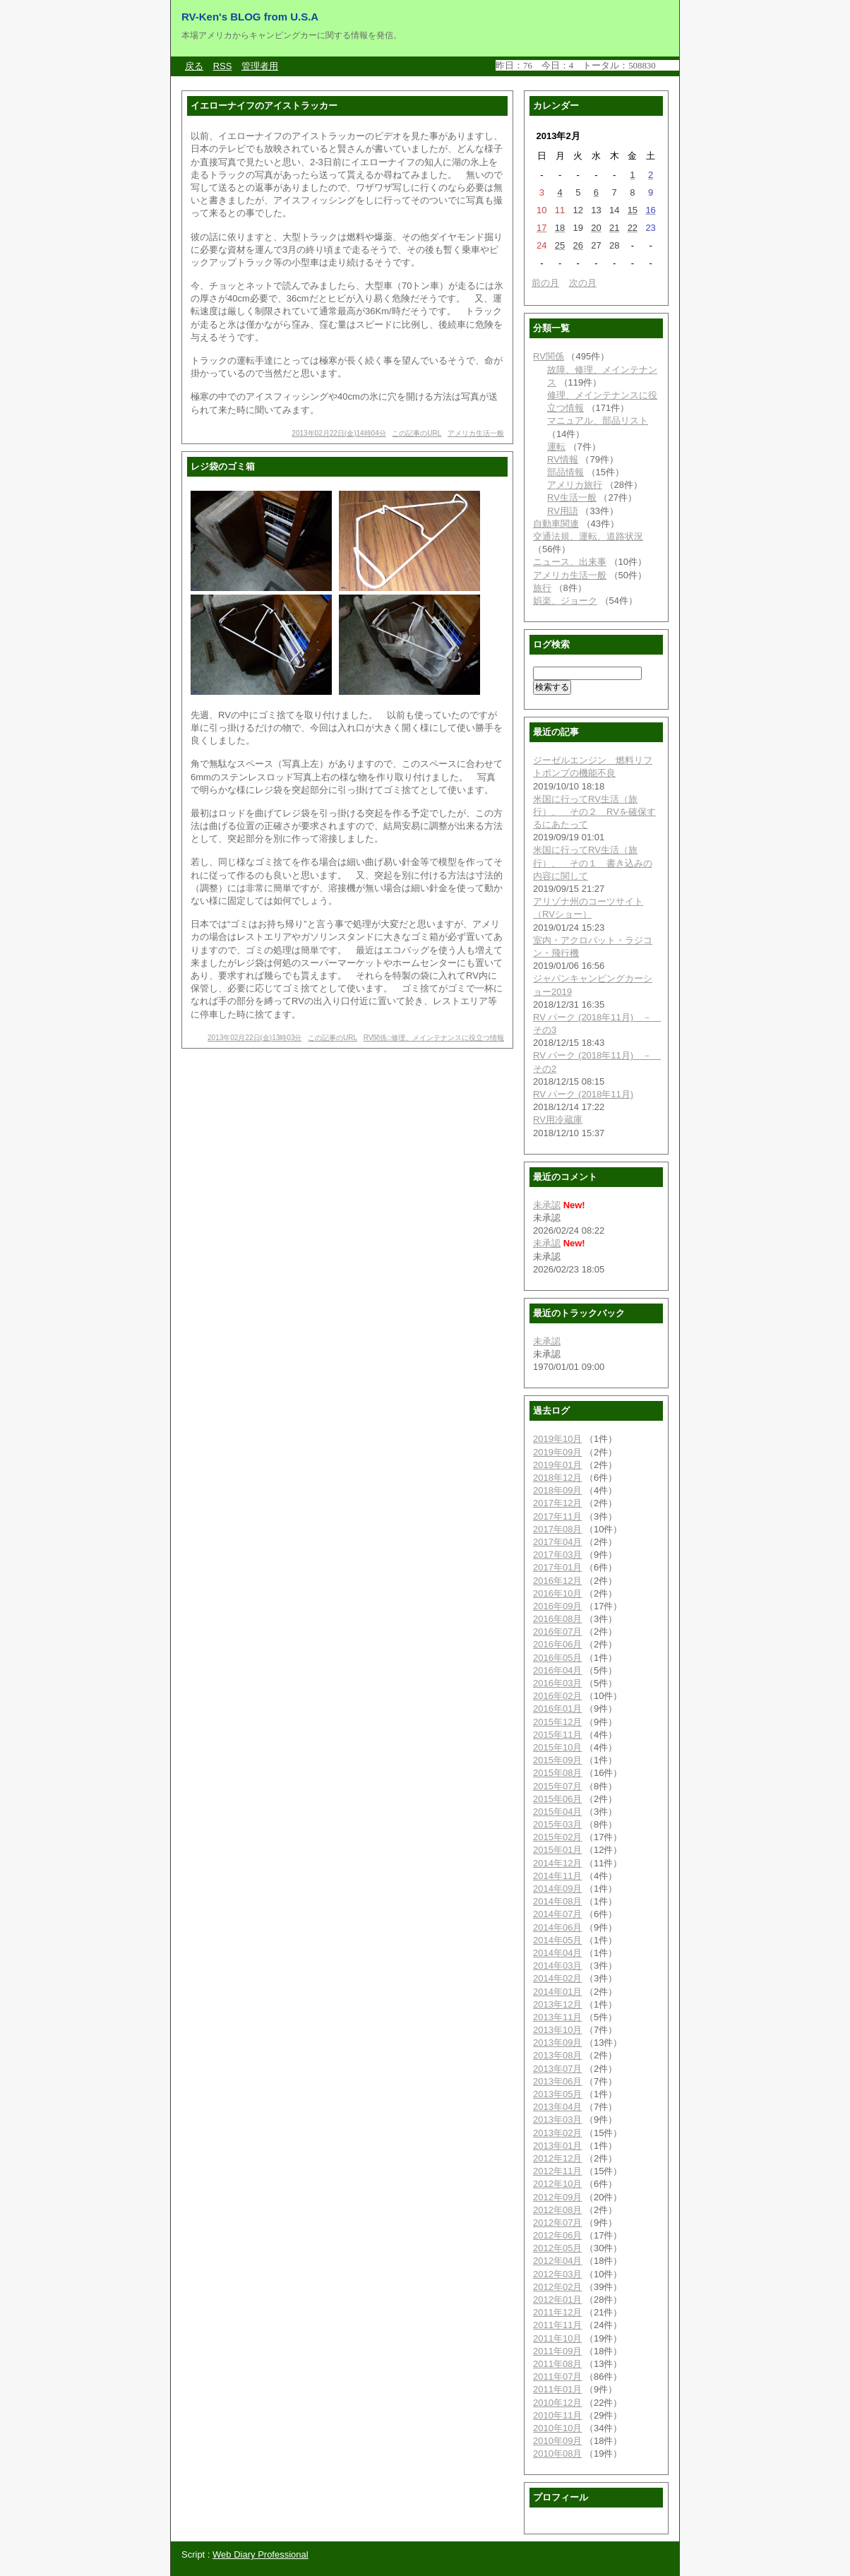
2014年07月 (557, 1914)
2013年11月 (557, 2017)
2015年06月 (557, 1799)
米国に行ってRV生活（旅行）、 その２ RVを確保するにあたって (594, 812)
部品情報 (565, 472)
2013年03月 (557, 2119)
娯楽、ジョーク (565, 600)
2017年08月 (557, 1529)
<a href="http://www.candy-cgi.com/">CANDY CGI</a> (587, 65)
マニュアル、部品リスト (597, 420)
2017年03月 (557, 1554)
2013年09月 (557, 2042)
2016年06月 (557, 1644)
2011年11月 (557, 2325)
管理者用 (259, 66)
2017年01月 (557, 1567)
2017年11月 (557, 1516)
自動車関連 (556, 523)
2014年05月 (557, 1940)
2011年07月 (557, 2376)
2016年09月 (557, 1606)
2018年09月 (557, 1490)
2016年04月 (557, 1670)
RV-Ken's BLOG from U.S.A (249, 17)
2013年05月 (557, 2094)
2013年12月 (557, 2004)
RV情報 (562, 459)
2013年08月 (557, 2055)
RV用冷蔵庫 (557, 1119)
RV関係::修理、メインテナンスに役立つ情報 (434, 1038)
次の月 (583, 283)
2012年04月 (557, 2260)
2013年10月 (557, 2030)
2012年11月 (557, 2171)
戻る (194, 66)
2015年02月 (557, 1837)
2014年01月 (557, 1991)
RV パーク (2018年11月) (583, 1094)
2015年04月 (557, 1811)
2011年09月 (557, 2351)
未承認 (547, 1205)
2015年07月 (557, 1786)
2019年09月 (557, 1452)
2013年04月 (557, 2106)
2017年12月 (557, 1503)
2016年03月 (557, 1683)
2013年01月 (557, 2145)
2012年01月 (557, 2299)
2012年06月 (557, 2235)
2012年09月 (557, 2197)
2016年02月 (557, 1695)
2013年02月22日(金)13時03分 (254, 1038)
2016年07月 (557, 1631)
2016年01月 (557, 1708)
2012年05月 (557, 2248)
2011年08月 (557, 2364)
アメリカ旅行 (574, 484)
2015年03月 (557, 1824)
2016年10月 (557, 1593)
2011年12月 (557, 2312)
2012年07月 (557, 2222)
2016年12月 (557, 1580)
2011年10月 (557, 2338)
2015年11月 (557, 1734)
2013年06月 (557, 2081)
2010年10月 (557, 2428)
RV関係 (548, 356)
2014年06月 (557, 1927)
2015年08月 (557, 1772)
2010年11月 (557, 2415)
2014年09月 (557, 1888)
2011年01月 (557, 2389)
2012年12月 (557, 2158)
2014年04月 (557, 1953)
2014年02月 (557, 1978)
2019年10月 (557, 1438)
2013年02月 (557, 2133)
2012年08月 (557, 2210)
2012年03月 (557, 2274)
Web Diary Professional (260, 2554)
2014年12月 (557, 1863)
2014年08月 (557, 1901)
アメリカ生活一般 (476, 433)
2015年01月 (557, 1849)
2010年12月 (557, 2402)
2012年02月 (557, 2287)
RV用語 (562, 511)
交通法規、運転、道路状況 (588, 536)
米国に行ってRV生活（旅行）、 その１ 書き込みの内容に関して (592, 863)
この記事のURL (416, 433)
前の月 (545, 283)
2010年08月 (557, 2453)
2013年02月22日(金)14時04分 (338, 433)
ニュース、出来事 (569, 561)
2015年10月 (557, 1747)
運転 (556, 446)
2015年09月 (557, 1760)
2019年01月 (557, 1465)
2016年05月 (557, 1657)
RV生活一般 (572, 497)
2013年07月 (557, 2068)
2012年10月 (557, 2183)
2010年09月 (557, 2440)
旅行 (542, 588)
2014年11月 (557, 1876)
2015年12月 (557, 1722)
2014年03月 (557, 1965)
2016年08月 (557, 1619)
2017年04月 (557, 1542)
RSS (222, 66)
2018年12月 (557, 1477)
